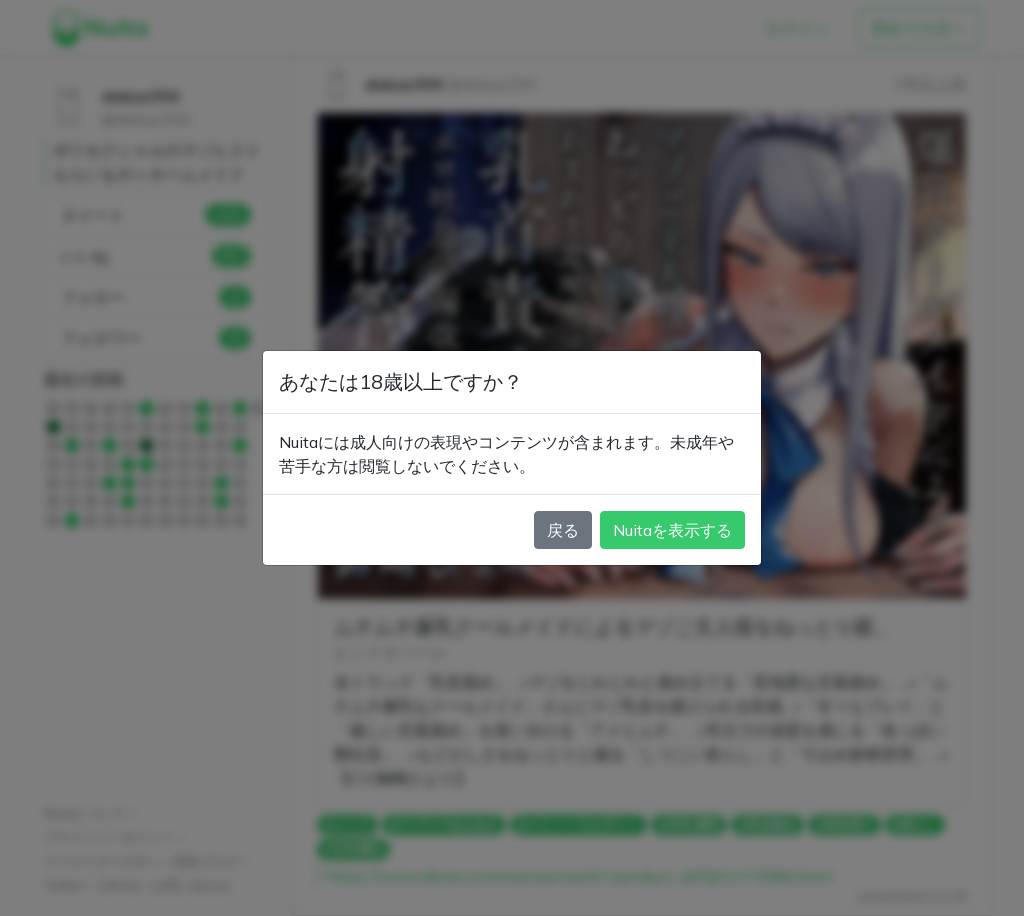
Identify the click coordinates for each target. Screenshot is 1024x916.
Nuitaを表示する (672, 530)
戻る (563, 530)
